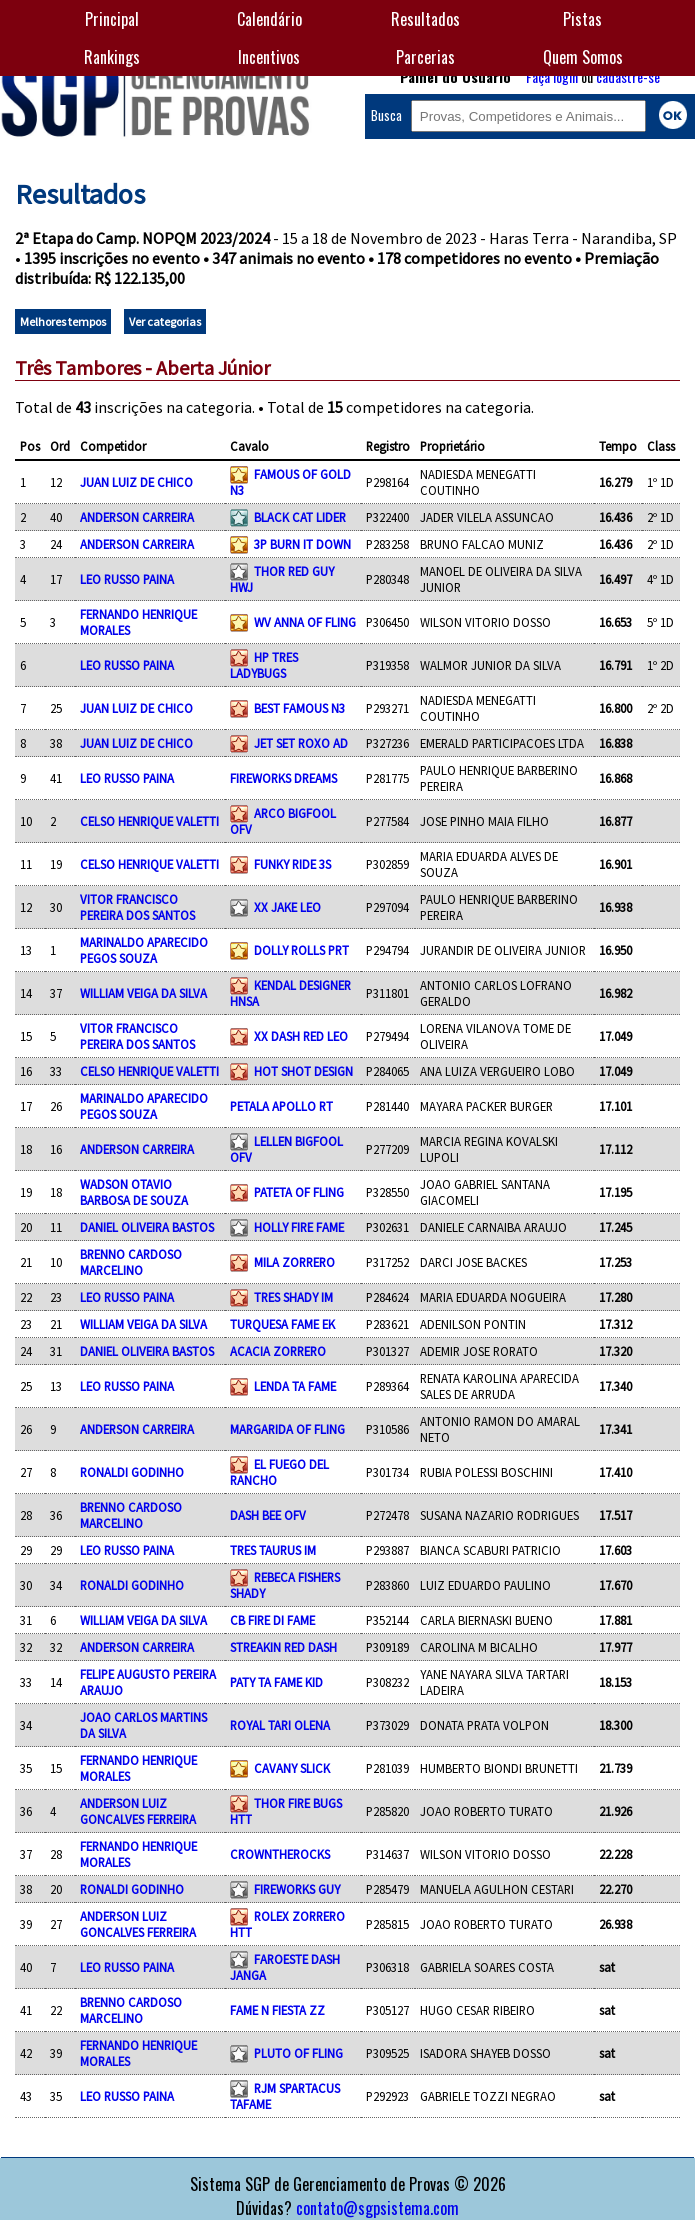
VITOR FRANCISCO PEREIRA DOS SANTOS (137, 907)
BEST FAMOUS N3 (299, 708)
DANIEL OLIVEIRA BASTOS (147, 1227)
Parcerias (425, 57)
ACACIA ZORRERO (278, 1351)
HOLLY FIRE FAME (299, 1227)
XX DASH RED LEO (301, 1036)
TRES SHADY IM (293, 1297)
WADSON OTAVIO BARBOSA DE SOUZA (134, 1192)
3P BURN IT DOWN (302, 544)
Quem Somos (583, 57)
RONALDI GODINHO (132, 1472)
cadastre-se (628, 76)
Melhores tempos (63, 321)
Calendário (269, 19)
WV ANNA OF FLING (305, 622)
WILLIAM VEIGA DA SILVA (143, 993)
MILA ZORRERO (294, 1262)
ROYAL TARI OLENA (280, 1725)
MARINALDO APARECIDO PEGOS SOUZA (144, 950)
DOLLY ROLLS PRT (301, 950)
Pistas (582, 19)
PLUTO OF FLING (298, 2053)
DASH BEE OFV (268, 1515)
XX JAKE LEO (287, 907)
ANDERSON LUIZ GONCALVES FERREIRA (138, 1811)
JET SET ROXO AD (301, 743)
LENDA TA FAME (295, 1386)
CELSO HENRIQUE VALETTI (149, 821)
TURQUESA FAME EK (282, 1324)
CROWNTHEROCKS (280, 1854)
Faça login (552, 76)
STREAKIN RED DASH (283, 1647)
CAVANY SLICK (292, 1768)
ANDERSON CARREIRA (137, 517)
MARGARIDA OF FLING (287, 1429)
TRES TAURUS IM (273, 1550)
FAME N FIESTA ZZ (277, 2010)
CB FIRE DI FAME (272, 1620)
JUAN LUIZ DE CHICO (136, 482)
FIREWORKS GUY (297, 1889)
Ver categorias (165, 321)
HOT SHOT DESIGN (303, 1071)
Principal (112, 19)
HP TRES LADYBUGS (264, 665)
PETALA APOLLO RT (281, 1106)
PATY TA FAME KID (276, 1682)
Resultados (425, 19)
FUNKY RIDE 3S (292, 864)
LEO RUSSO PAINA (127, 579)
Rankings (112, 57)
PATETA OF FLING (299, 1192)
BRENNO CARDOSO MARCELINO (131, 1262)
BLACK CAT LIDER (300, 517)
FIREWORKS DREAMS (283, 778)
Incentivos (269, 57)
